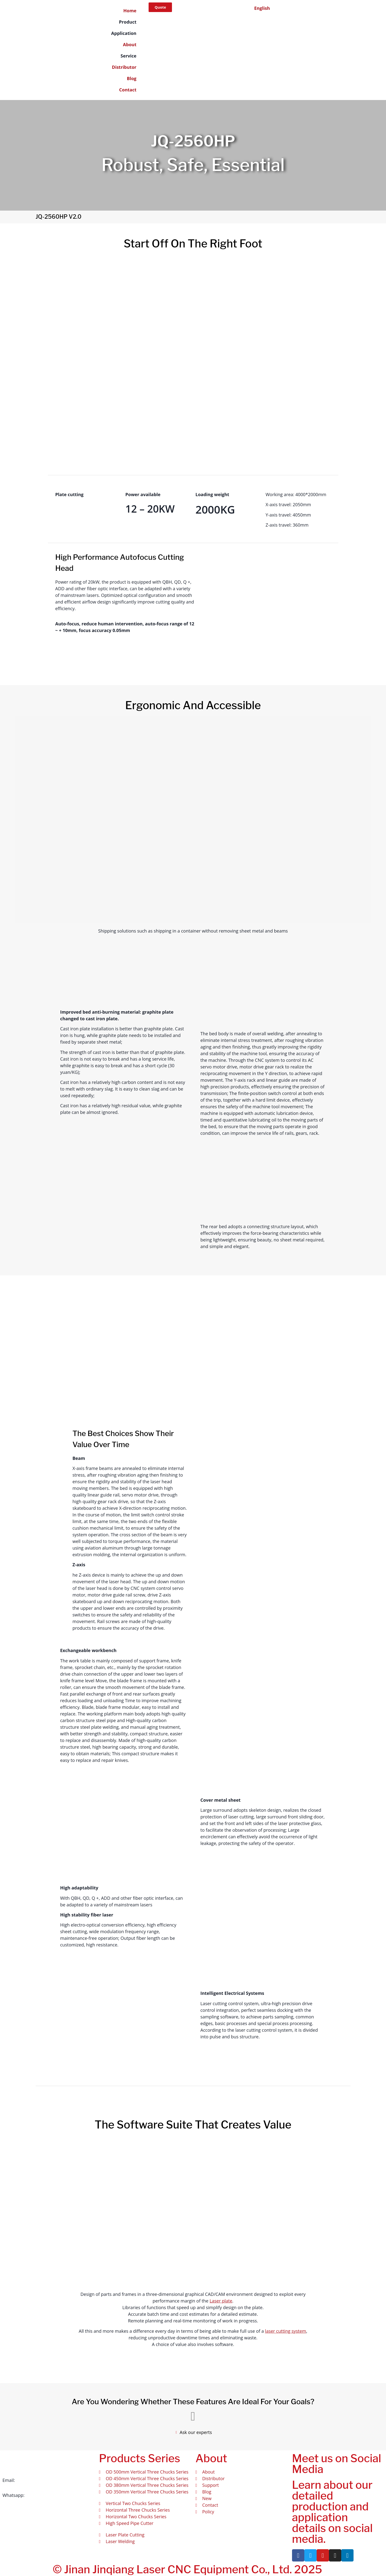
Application (124, 33)
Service (128, 56)
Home (129, 11)
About (130, 44)
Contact (127, 90)
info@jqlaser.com (34, 2480)
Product (128, 22)
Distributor (124, 67)
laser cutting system (285, 2331)
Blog (132, 78)
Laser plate (221, 2301)
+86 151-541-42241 (45, 2495)
